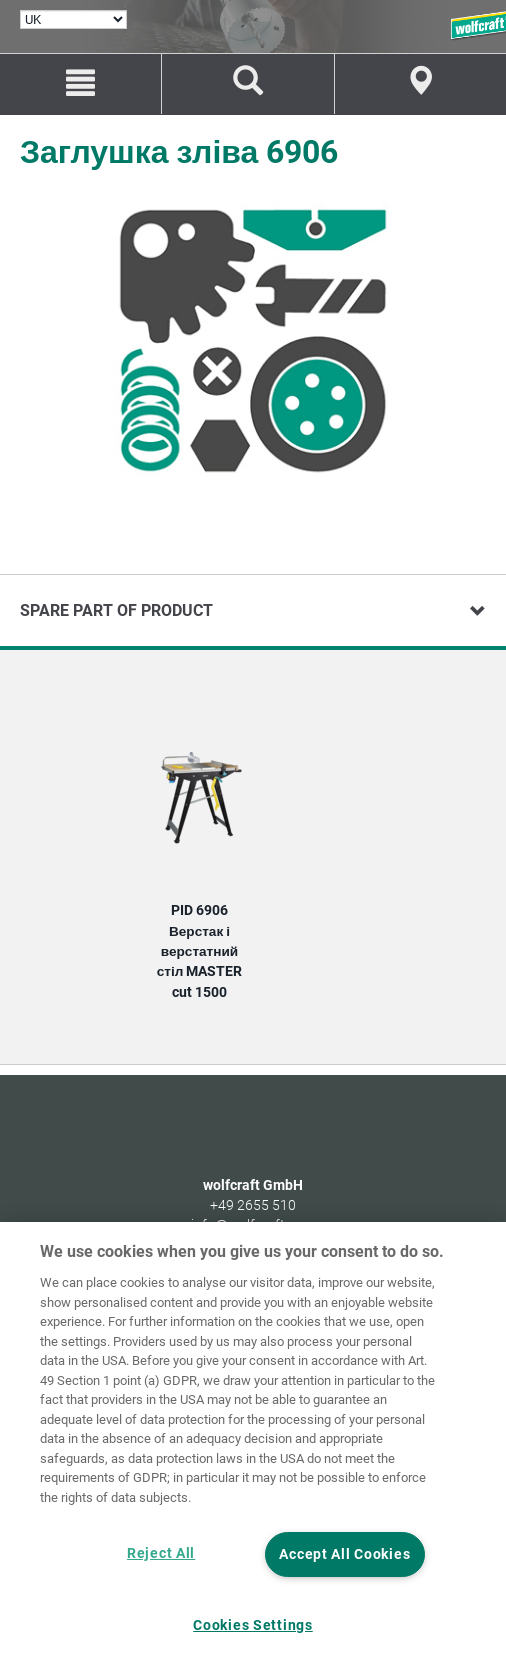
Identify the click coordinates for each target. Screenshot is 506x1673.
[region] (253, 1447)
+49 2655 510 (253, 1205)
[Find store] (420, 84)
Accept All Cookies (344, 1554)
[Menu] (80, 84)
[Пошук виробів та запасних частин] (247, 84)
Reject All (161, 1553)
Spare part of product (116, 610)
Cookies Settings (253, 1625)
